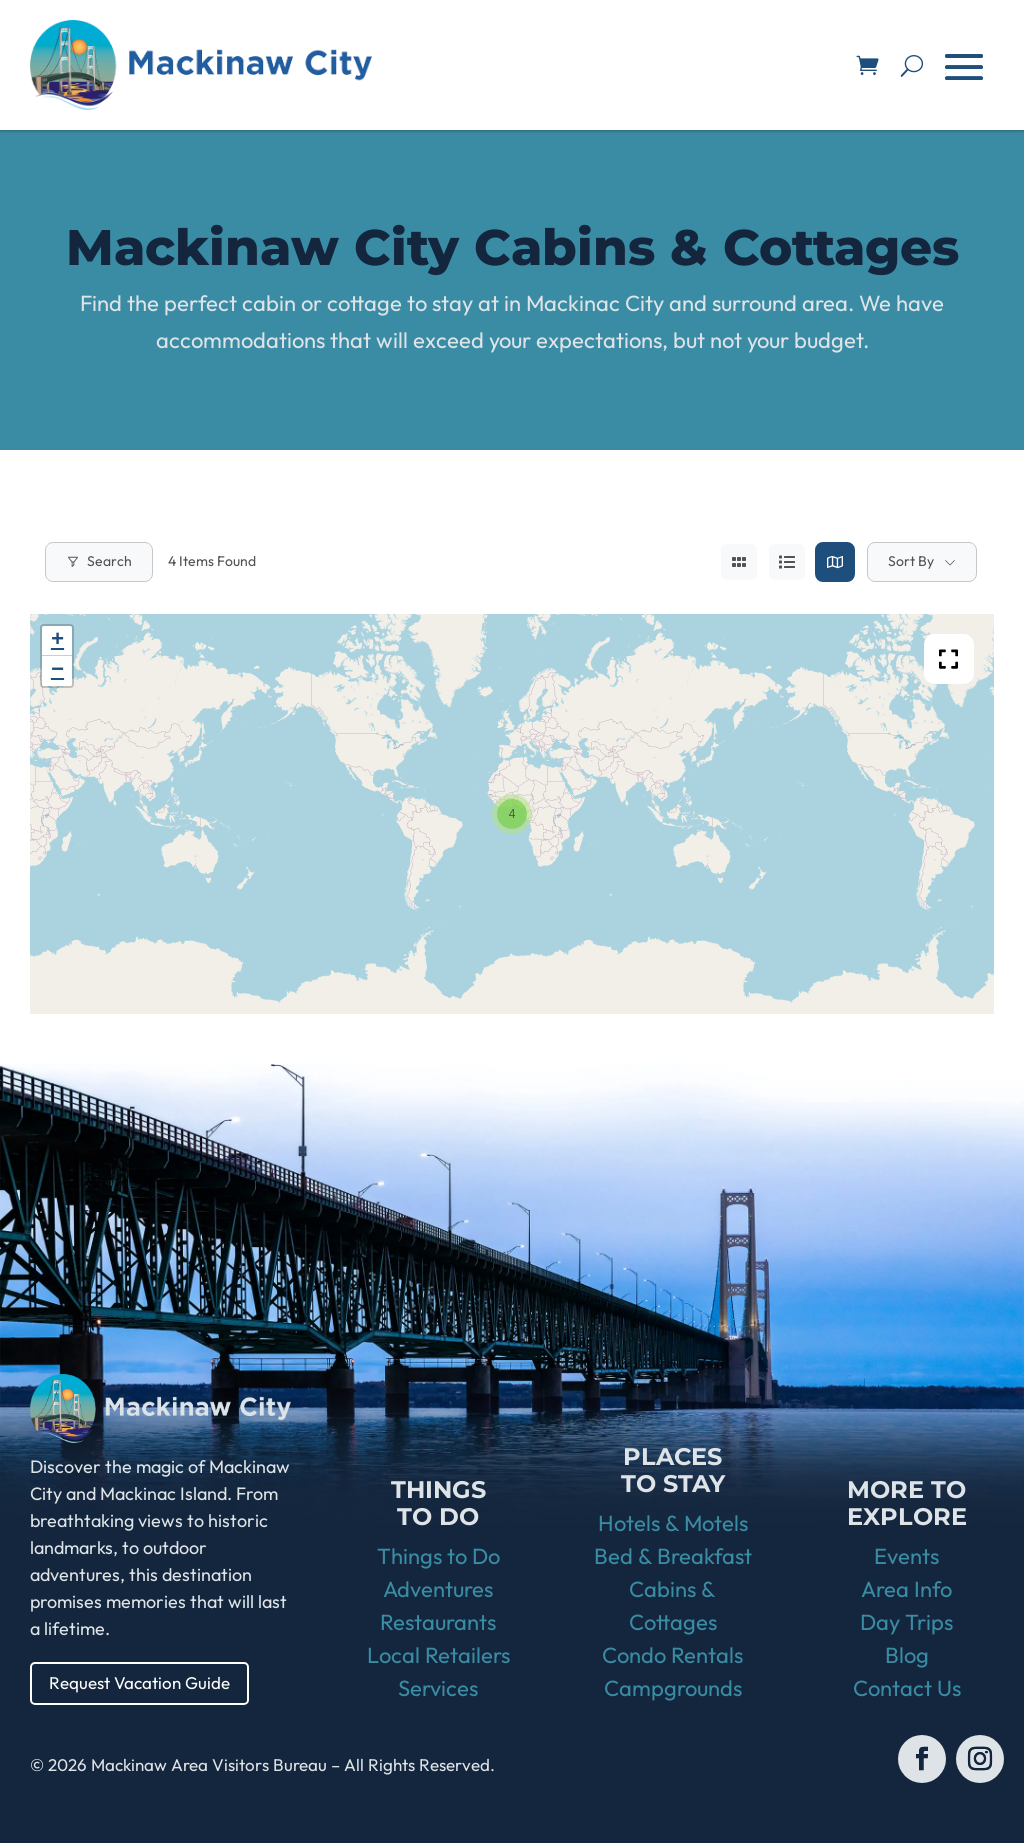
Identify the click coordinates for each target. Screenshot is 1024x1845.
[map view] (835, 562)
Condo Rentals (672, 1657)
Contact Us (907, 1690)
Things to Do (438, 1558)
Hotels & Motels (673, 1525)
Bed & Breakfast (673, 1558)
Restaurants (438, 1624)
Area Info (906, 1591)
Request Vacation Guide (145, 1683)
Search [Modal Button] (99, 561)
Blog (907, 1657)
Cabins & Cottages (673, 1607)
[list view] (787, 562)
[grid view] (739, 562)
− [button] (57, 671)
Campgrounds (673, 1690)
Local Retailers (438, 1657)
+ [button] (57, 641)
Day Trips (906, 1624)
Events (906, 1558)
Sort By (911, 561)
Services (438, 1690)
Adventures (438, 1591)
